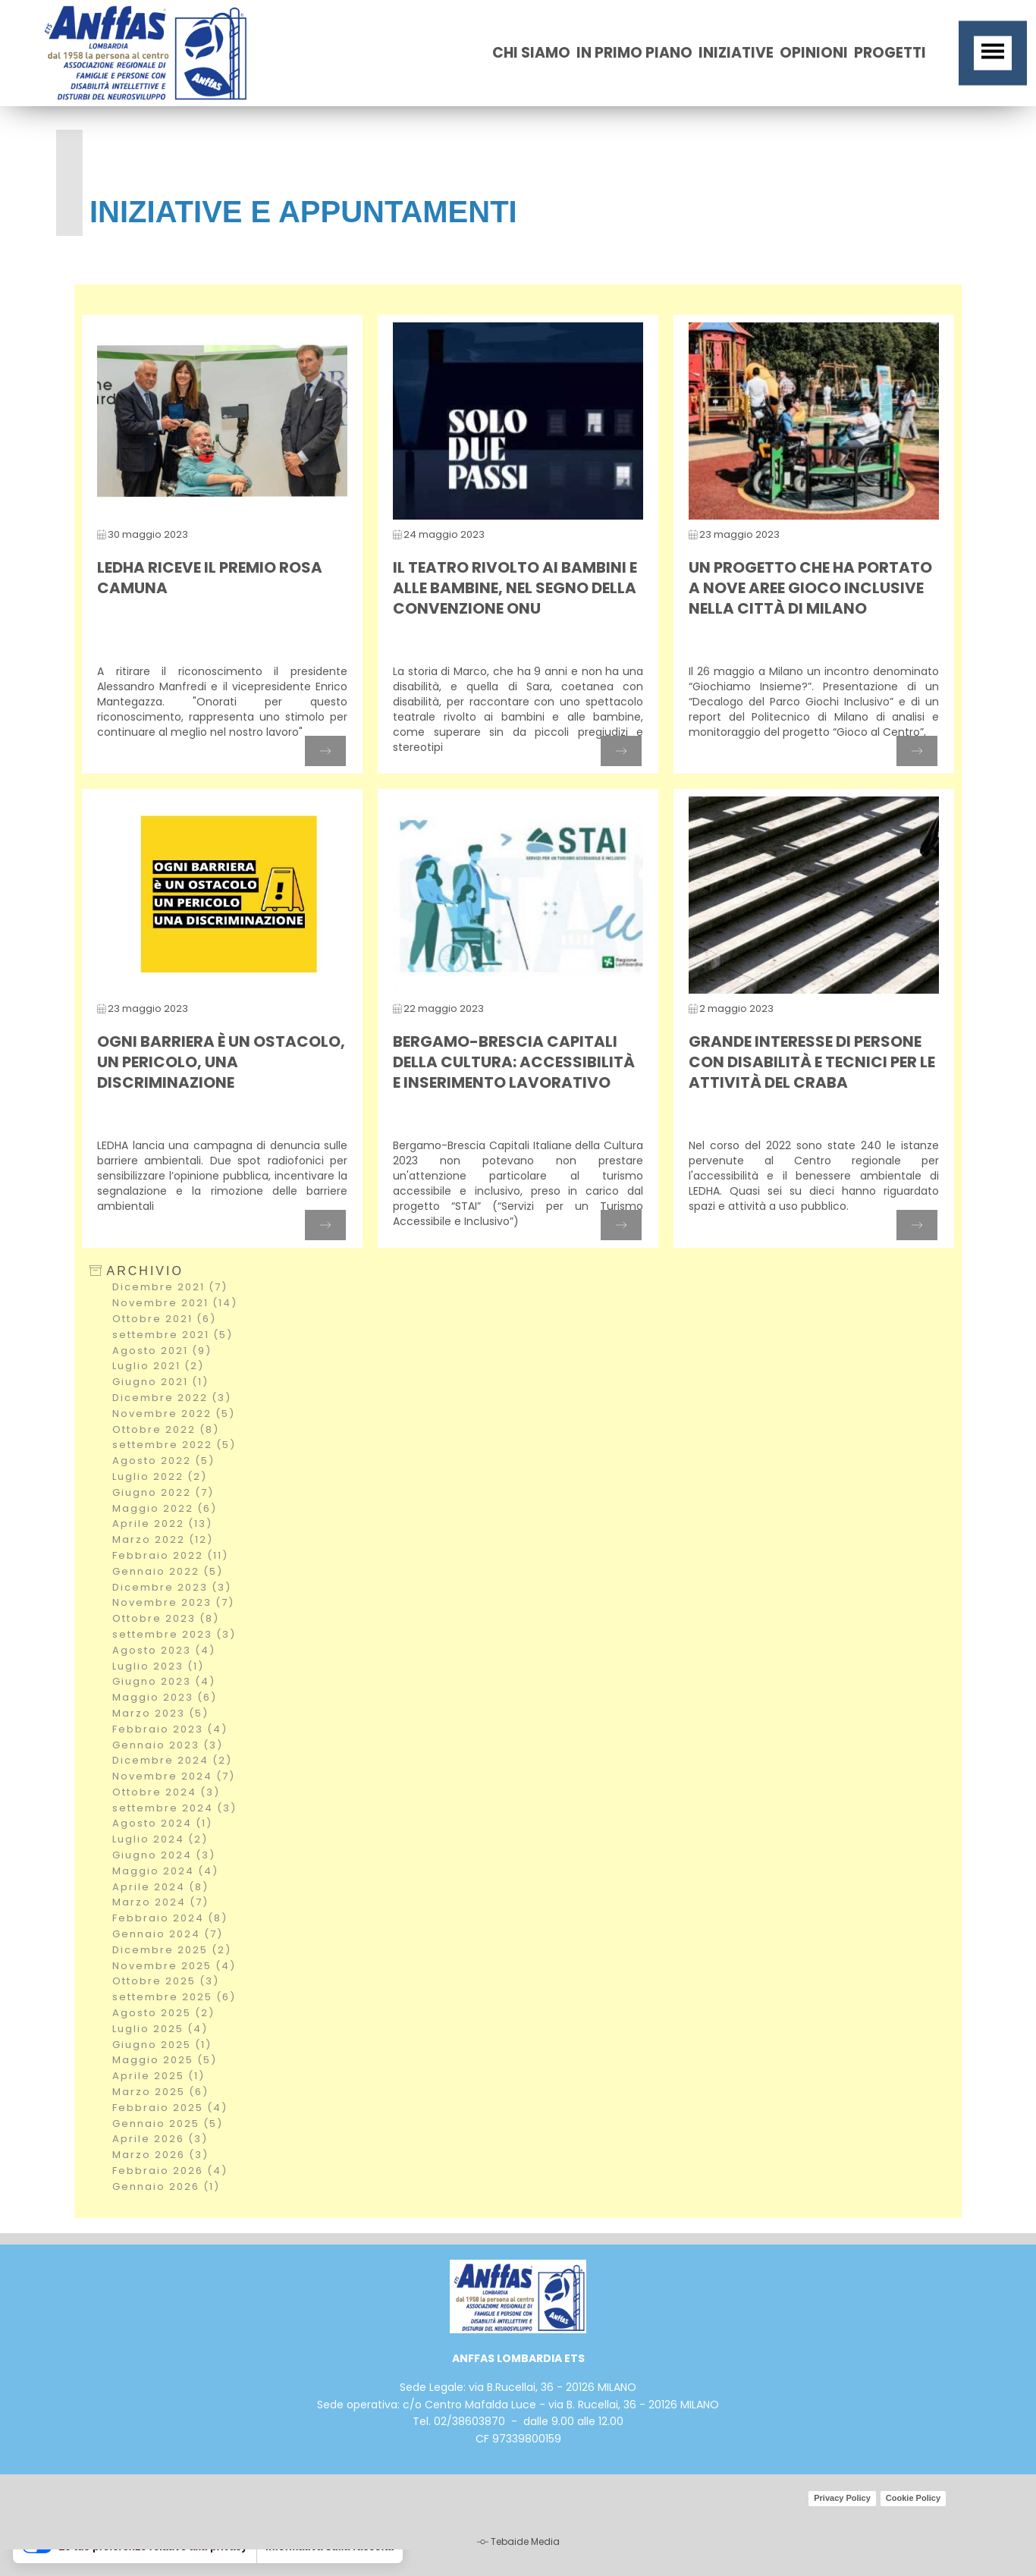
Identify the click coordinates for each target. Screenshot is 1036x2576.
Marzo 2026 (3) (160, 2154)
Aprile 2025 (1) (158, 2076)
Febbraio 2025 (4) (170, 2107)
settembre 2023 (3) (174, 1634)
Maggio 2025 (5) (164, 2060)
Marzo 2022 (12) (162, 1539)
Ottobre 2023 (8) (165, 1618)
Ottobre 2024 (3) (166, 1792)
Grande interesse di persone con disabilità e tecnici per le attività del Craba (812, 1062)
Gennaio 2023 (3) (167, 1745)
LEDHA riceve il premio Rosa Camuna (209, 577)
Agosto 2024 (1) (162, 1823)
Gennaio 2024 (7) (167, 1934)
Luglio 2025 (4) (160, 2029)
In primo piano (634, 52)
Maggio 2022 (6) (164, 1508)
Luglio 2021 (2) (158, 1366)
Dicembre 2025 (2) (171, 1950)
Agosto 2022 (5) (163, 1460)
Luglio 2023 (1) (158, 1666)
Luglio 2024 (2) (160, 1839)
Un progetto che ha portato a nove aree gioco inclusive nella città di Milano (810, 588)
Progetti (890, 52)
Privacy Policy (842, 2497)
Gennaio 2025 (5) (167, 2123)
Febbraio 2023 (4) (170, 1729)
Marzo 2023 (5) (160, 1713)
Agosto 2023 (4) (163, 1650)
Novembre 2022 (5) (173, 1413)
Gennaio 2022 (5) (167, 1571)
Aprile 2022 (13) (162, 1523)
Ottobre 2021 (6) (164, 1319)
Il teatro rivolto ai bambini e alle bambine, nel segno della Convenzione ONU (515, 588)
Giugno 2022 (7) (163, 1492)
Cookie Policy (913, 2497)
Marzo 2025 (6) (160, 2091)
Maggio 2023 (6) (164, 1697)
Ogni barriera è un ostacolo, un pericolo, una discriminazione (221, 1062)
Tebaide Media (525, 2541)
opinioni (814, 52)
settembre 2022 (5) (174, 1444)
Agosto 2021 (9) (162, 1350)
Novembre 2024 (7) (173, 1776)
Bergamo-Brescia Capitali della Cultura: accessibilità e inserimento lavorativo (514, 1062)
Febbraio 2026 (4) (170, 2170)
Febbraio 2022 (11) (170, 1555)
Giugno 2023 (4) (163, 1681)
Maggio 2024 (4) (165, 1871)
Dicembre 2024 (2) (172, 1760)
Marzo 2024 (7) (160, 1902)
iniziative (736, 52)
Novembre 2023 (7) (173, 1602)
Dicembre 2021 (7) (170, 1287)
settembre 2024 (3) (174, 1808)
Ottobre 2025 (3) (165, 1981)
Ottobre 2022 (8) (165, 1429)
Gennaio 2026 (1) (166, 2186)
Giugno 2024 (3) (163, 1855)
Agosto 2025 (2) (163, 2013)
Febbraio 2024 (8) (170, 1918)
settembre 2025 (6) (174, 1997)
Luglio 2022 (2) (159, 1476)
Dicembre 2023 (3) (171, 1587)
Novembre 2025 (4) (174, 1966)
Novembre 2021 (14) (174, 1303)
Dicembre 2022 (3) (171, 1397)
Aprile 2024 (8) (160, 1887)
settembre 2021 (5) (172, 1334)
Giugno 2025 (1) (162, 2044)
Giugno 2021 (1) (160, 1381)
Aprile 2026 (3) (160, 2138)
